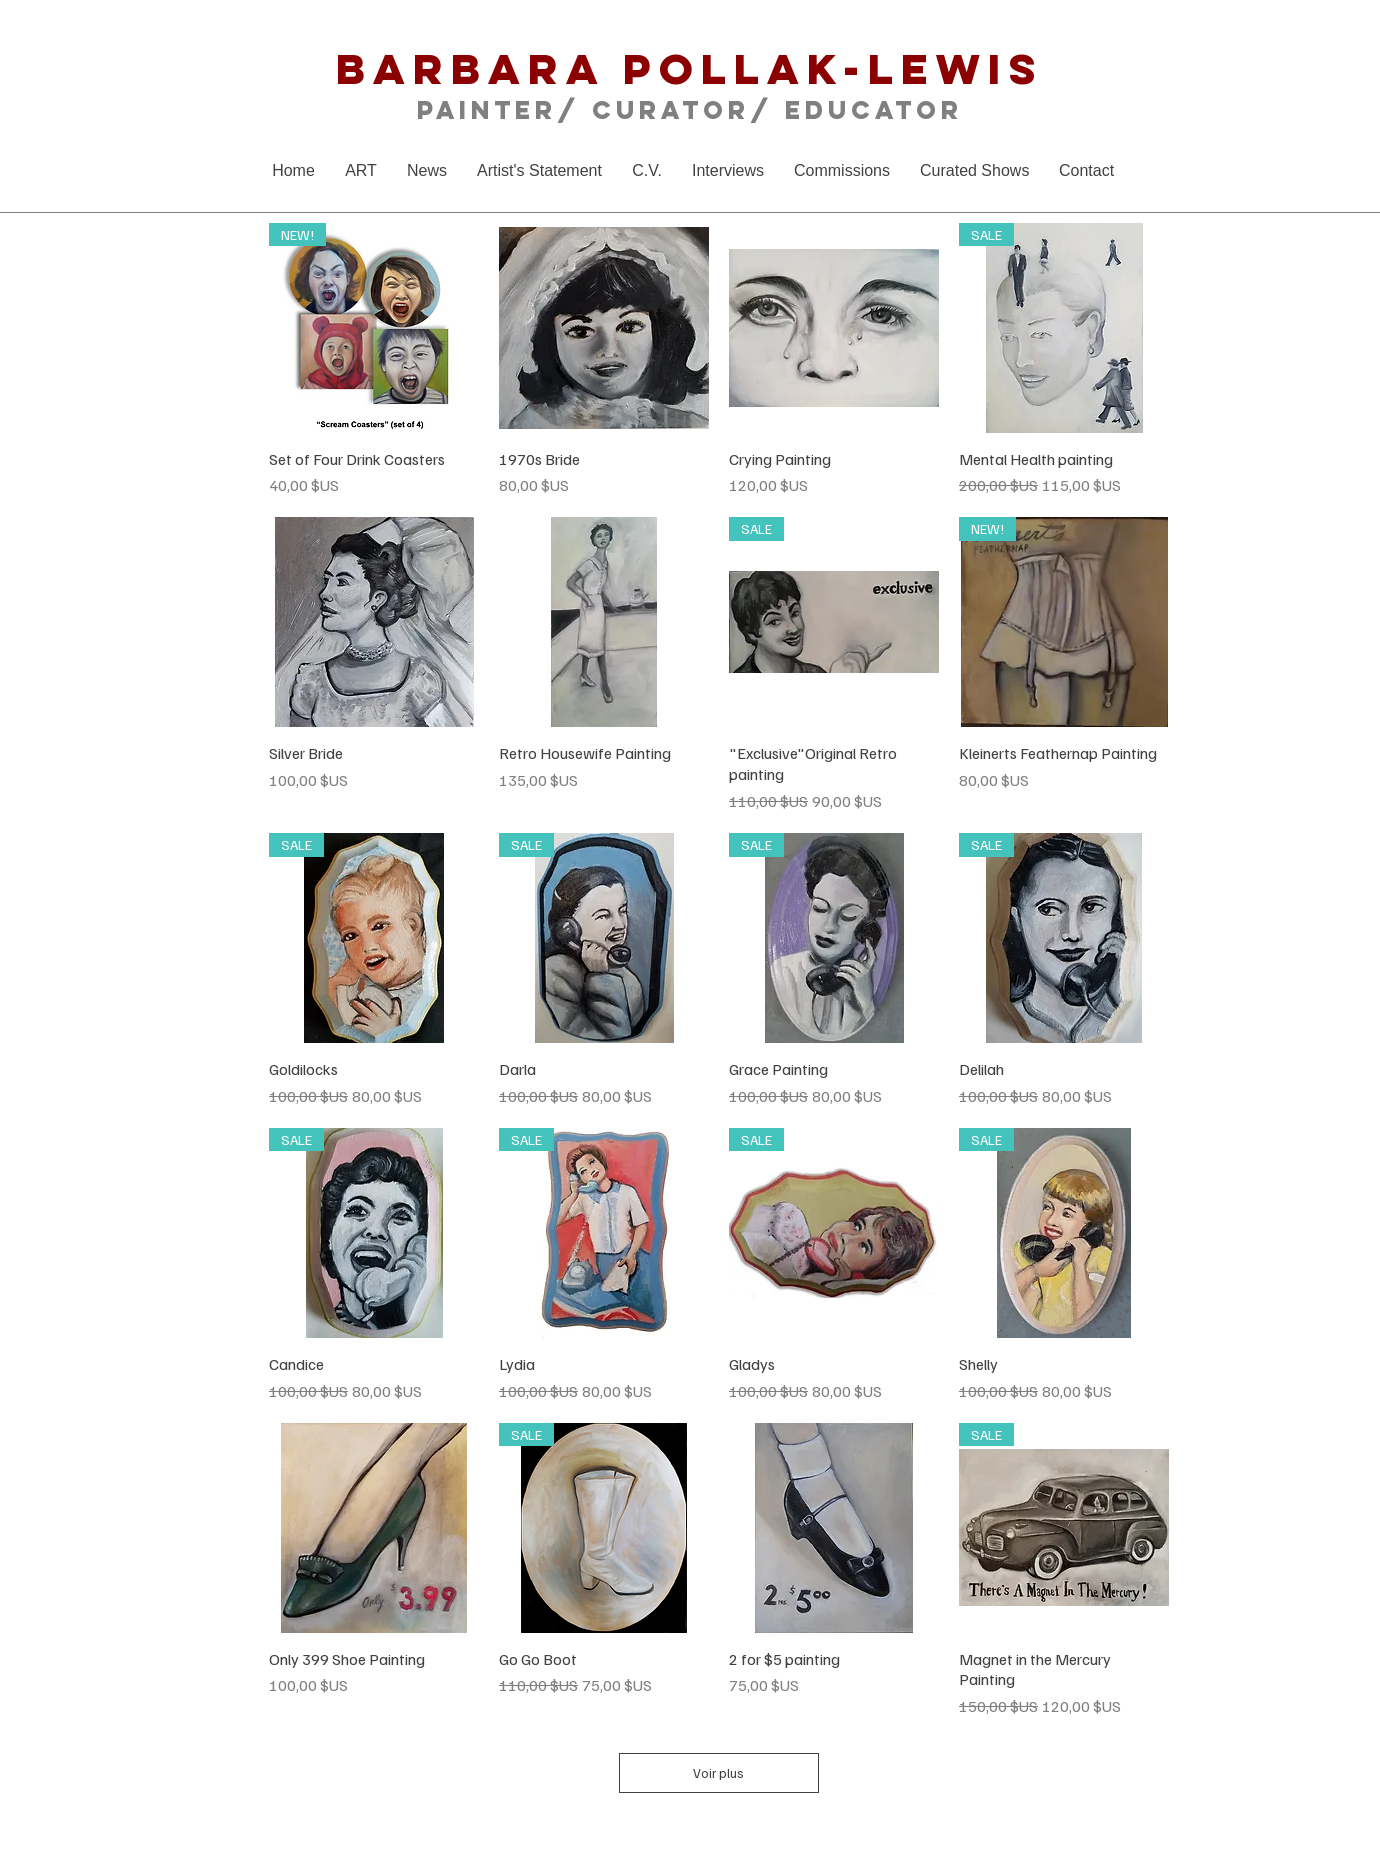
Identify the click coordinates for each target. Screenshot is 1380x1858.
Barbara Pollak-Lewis (690, 68)
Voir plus (719, 1773)
